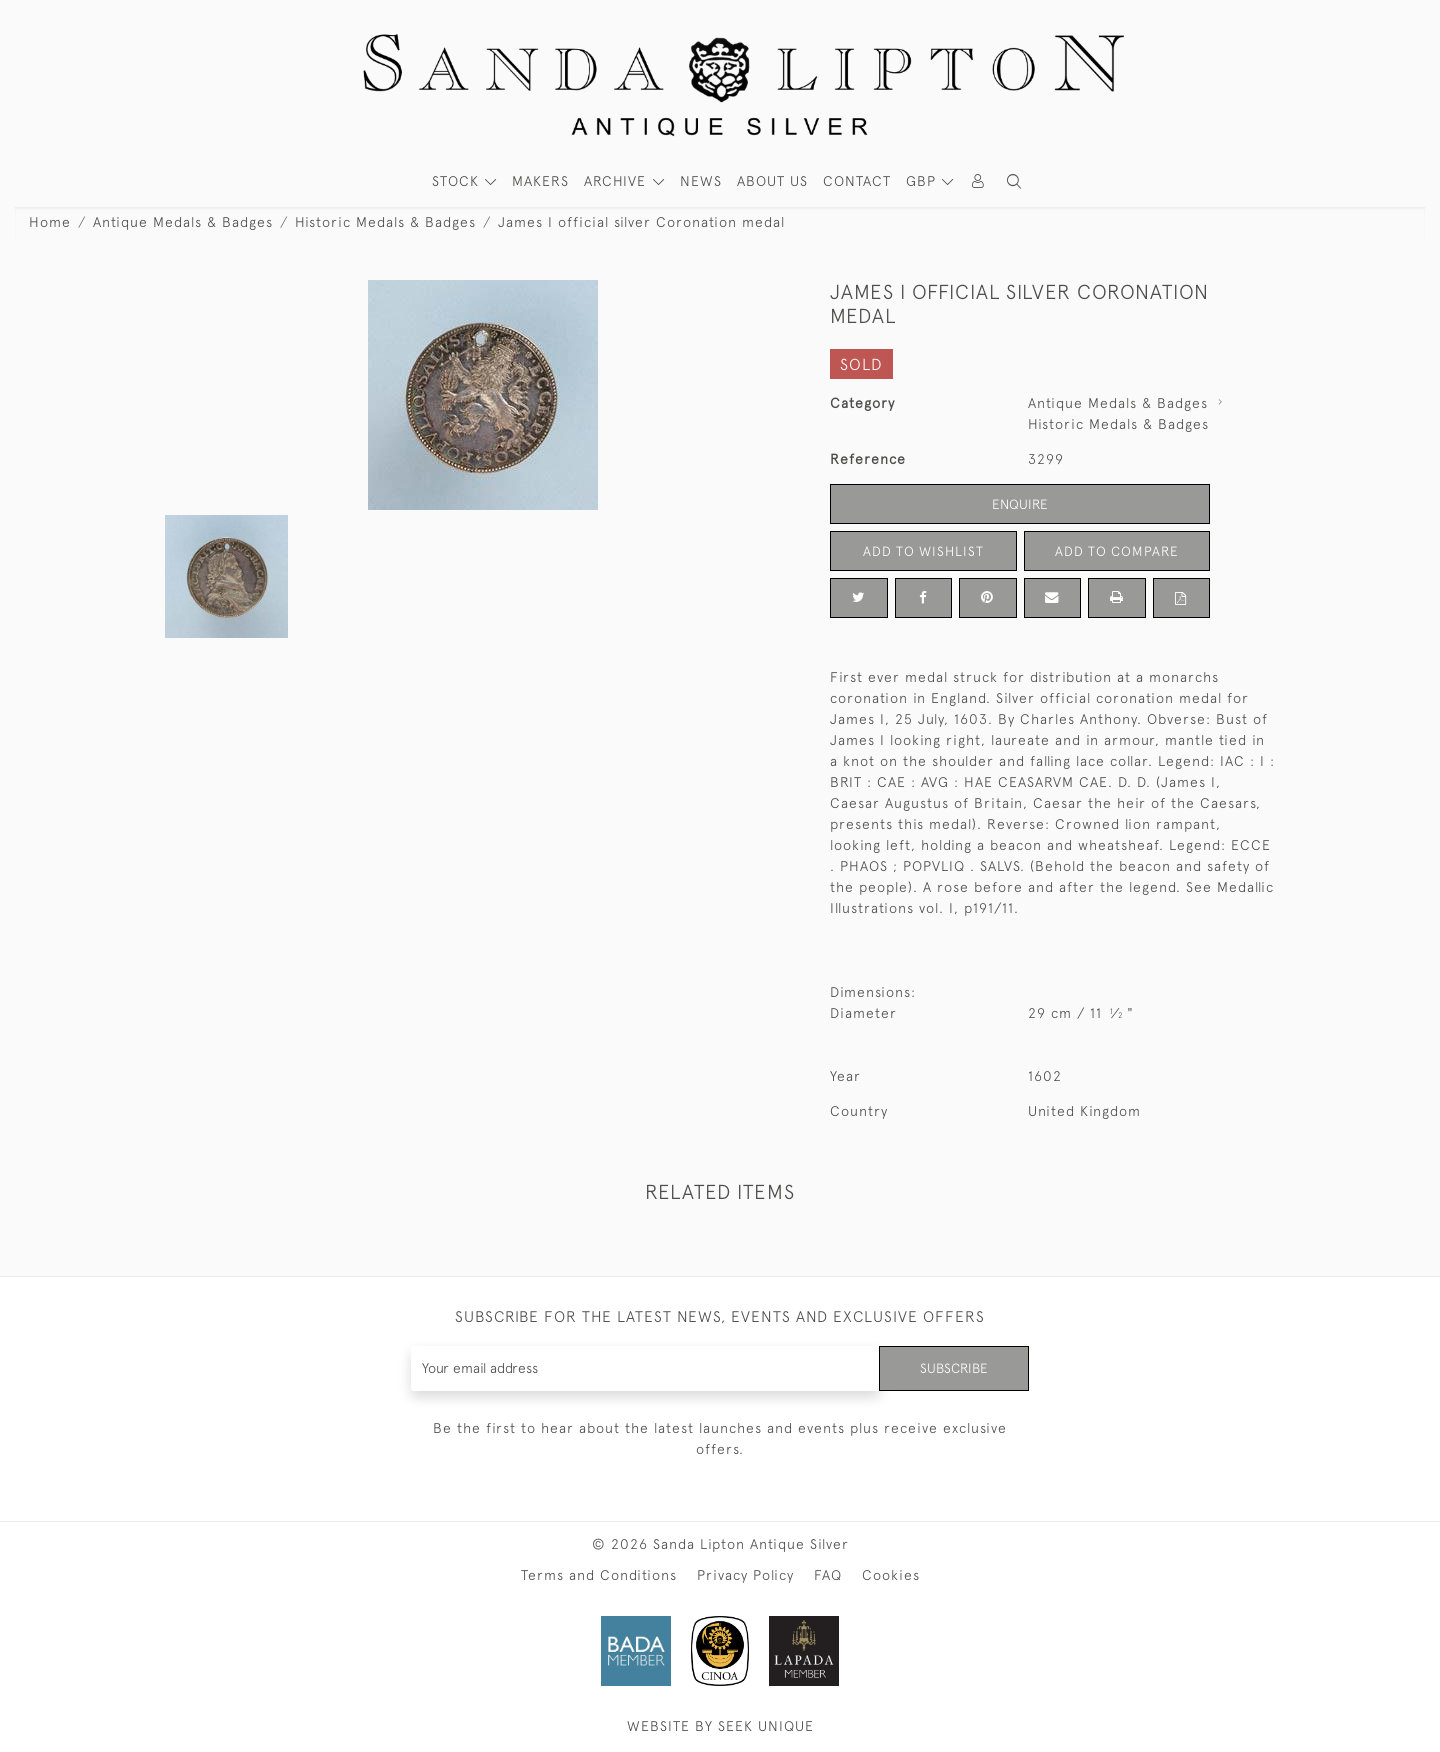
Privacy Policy (745, 1575)
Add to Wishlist (923, 550)
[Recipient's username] (644, 1368)
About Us (772, 181)
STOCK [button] (458, 181)
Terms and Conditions (599, 1575)
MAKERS (540, 181)
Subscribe (953, 1368)
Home (50, 222)
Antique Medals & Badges (183, 222)
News (701, 181)
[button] (1014, 181)
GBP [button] (923, 181)
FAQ (828, 1575)
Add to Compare (1117, 550)
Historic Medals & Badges (385, 222)
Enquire (1020, 503)
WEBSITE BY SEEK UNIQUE (720, 1726)
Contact (857, 181)
